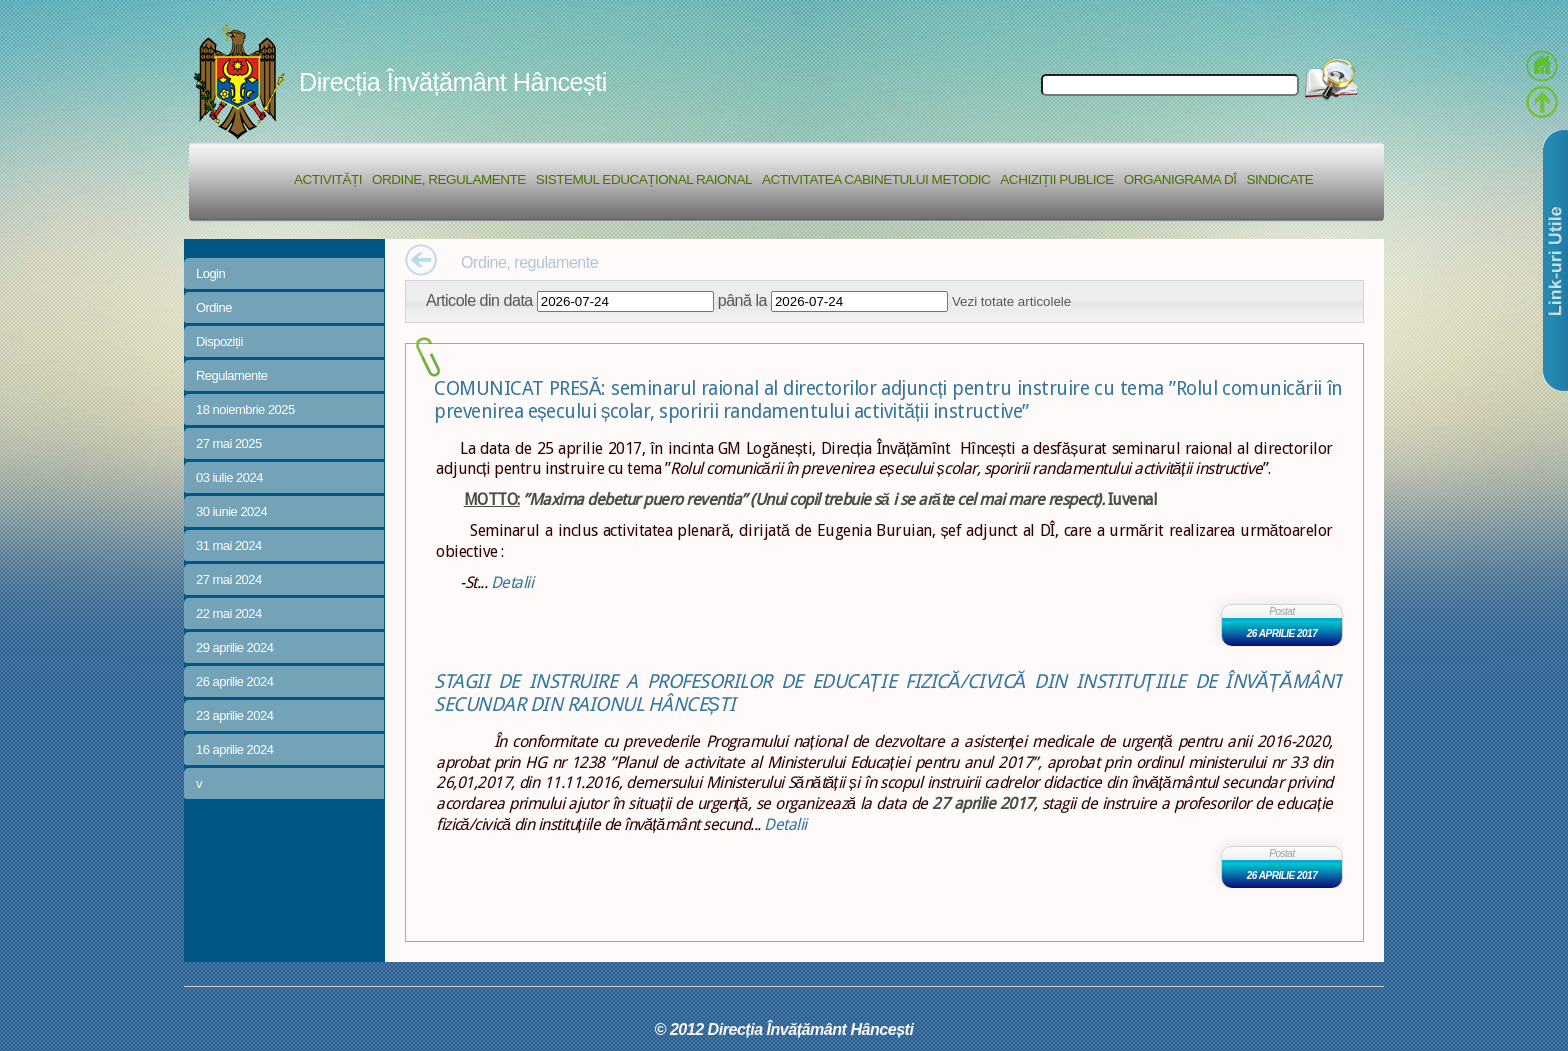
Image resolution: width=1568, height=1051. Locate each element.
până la (742, 300)
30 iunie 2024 (231, 511)
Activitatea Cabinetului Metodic (876, 179)
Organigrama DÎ (1180, 179)
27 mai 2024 (229, 579)
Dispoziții (219, 341)
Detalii (512, 582)
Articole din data (479, 300)
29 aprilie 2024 (234, 647)
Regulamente (231, 375)
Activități (328, 179)
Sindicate (1279, 179)
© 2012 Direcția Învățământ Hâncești (784, 1029)
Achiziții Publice (1056, 179)
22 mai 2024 (229, 613)
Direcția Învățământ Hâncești (453, 82)
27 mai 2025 (229, 443)
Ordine (214, 307)
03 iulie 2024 (229, 477)
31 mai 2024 (229, 545)
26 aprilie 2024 (234, 681)
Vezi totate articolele (1011, 301)
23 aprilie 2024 (234, 715)
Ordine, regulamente (449, 179)
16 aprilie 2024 (234, 749)
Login (210, 273)
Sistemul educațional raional (644, 179)
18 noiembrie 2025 (245, 409)
